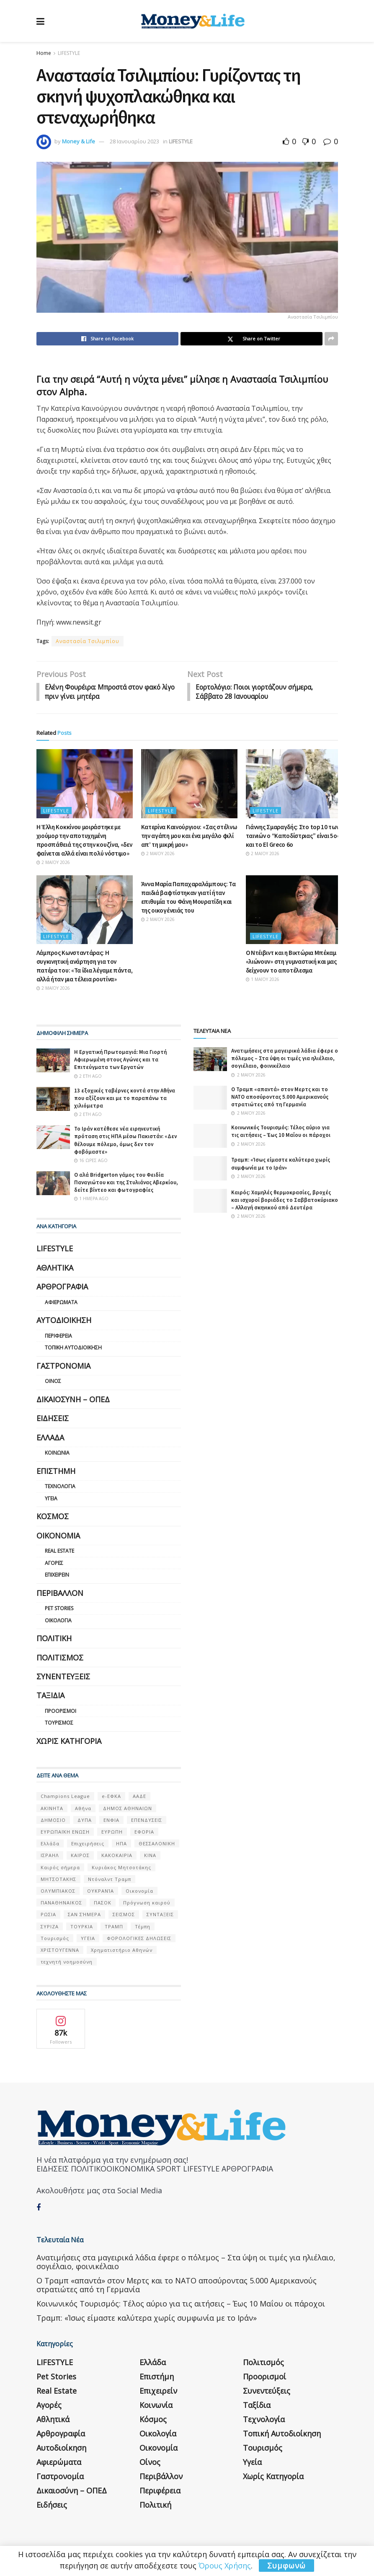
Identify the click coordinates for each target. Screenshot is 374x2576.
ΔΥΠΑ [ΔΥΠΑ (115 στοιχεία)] (84, 1821)
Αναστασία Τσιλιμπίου (87, 641)
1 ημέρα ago (91, 1200)
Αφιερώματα (61, 1303)
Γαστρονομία (63, 1367)
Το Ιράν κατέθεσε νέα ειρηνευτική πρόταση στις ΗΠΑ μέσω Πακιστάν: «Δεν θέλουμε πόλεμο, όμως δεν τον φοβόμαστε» (125, 1141)
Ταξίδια (50, 1696)
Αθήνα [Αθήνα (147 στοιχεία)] (83, 1809)
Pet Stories (59, 1609)
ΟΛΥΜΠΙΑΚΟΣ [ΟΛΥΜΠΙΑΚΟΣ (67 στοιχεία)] (58, 1892)
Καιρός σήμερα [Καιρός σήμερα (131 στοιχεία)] (60, 1868)
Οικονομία (58, 1536)
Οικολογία (58, 1621)
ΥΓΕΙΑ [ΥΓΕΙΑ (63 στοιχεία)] (88, 1939)
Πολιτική (54, 1639)
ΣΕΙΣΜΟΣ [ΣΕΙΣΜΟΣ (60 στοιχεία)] (124, 1915)
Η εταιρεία (49, 2536)
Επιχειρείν (57, 1575)
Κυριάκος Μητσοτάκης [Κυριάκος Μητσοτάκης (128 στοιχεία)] (121, 1868)
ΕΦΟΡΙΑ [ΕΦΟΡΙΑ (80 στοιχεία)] (144, 1832)
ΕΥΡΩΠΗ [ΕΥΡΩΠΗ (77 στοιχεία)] (112, 1832)
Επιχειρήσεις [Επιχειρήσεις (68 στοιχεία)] (87, 1844)
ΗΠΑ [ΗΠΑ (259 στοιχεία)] (121, 1844)
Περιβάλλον (59, 1594)
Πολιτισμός (59, 1658)
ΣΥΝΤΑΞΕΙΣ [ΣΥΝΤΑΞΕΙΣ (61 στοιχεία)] (160, 1915)
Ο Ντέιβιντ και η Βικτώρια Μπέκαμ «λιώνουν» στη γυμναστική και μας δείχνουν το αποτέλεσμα (291, 962)
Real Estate (59, 1551)
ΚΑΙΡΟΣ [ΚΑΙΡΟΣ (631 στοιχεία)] (80, 1856)
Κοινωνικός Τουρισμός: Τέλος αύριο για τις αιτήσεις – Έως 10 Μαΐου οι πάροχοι (280, 1132)
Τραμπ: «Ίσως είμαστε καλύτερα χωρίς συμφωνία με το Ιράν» (280, 1164)
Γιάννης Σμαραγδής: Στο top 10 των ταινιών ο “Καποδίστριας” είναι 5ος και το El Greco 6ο (293, 836)
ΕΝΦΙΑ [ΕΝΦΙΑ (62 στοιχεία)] (111, 1821)
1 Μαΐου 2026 (262, 980)
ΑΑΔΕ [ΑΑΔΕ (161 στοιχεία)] (139, 1797)
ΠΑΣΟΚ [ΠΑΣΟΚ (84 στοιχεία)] (102, 1903)
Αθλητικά (54, 1268)
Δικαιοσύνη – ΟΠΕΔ (73, 1400)
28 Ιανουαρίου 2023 (134, 141)
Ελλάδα (50, 1438)
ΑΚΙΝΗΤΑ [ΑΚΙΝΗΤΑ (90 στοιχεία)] (52, 1809)
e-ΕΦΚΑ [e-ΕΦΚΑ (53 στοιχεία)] (111, 1797)
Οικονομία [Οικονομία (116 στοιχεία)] (139, 1892)
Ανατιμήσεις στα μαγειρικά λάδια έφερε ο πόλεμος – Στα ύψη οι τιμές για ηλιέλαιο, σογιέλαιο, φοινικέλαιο (284, 1059)
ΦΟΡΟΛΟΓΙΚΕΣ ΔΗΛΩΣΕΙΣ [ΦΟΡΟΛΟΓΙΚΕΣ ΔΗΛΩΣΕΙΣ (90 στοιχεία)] (139, 1939)
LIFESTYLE (69, 53)
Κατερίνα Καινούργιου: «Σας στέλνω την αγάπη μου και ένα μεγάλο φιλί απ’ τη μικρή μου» (189, 836)
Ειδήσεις (52, 1419)
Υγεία (51, 1499)
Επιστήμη (55, 1472)
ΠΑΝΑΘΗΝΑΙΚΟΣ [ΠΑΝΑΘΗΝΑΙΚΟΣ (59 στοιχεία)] (61, 1903)
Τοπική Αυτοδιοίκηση (73, 1348)
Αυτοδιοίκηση (63, 1321)
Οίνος (53, 1382)
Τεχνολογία (60, 1487)
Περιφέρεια (58, 1336)
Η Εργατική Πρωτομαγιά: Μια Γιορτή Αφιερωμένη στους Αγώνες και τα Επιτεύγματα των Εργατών (120, 1060)
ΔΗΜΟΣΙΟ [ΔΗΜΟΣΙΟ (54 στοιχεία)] (53, 1821)
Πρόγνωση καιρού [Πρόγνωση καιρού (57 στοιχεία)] (146, 1903)
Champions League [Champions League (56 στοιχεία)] (65, 1797)
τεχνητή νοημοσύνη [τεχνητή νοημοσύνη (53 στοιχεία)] (67, 1962)
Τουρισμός (59, 1724)
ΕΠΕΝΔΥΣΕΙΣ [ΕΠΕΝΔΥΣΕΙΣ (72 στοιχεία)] (146, 1821)
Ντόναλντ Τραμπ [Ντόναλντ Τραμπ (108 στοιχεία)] (109, 1880)
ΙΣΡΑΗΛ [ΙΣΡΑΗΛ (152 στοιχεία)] (50, 1856)
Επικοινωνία (141, 2536)
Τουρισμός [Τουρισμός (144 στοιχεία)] (55, 1939)
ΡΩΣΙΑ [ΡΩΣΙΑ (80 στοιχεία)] (48, 1915)
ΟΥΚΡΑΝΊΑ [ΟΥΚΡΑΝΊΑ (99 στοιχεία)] (100, 1892)
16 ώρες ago (91, 1161)
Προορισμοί (60, 1711)
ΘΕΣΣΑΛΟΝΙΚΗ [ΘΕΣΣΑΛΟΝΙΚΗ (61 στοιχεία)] (157, 1844)
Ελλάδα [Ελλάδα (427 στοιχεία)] (50, 1844)
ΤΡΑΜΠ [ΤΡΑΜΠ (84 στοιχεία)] (114, 1927)
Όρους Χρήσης (225, 2565)
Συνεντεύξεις (63, 1677)
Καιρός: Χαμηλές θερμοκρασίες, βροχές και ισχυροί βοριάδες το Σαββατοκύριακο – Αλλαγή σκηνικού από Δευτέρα (284, 1201)
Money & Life (78, 141)
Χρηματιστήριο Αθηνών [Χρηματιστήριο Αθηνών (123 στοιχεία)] (121, 1951)
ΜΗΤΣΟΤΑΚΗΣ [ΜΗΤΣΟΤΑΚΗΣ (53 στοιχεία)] (58, 1880)
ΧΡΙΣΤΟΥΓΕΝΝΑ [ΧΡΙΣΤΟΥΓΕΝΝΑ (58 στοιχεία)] (60, 1951)
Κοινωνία (57, 1453)
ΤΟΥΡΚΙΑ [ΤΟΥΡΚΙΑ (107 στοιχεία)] (81, 1927)
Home (43, 53)
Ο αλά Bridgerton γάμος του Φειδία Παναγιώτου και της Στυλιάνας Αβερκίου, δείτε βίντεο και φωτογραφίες (126, 1183)
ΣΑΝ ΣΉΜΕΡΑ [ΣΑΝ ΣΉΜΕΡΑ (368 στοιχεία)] (84, 1915)
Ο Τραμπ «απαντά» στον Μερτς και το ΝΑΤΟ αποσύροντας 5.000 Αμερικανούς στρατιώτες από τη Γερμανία (279, 1098)
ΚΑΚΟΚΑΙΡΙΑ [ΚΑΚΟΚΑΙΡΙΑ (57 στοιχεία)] (116, 1856)
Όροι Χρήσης (94, 2536)
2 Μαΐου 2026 (53, 863)
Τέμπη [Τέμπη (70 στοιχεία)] (142, 1927)
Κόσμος (52, 1517)
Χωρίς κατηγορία (68, 1742)
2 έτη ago (88, 1077)
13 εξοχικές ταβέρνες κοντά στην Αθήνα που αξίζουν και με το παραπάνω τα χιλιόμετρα (124, 1099)
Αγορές (54, 1563)
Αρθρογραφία (62, 1288)
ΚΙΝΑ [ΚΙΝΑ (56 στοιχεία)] (150, 1856)
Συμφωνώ (286, 2565)
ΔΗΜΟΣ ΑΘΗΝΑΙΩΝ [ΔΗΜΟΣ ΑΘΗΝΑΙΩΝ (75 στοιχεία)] (127, 1809)
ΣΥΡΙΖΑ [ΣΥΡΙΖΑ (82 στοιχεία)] (50, 1927)
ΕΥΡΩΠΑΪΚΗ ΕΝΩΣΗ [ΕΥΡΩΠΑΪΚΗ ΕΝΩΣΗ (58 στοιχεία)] (65, 1832)
